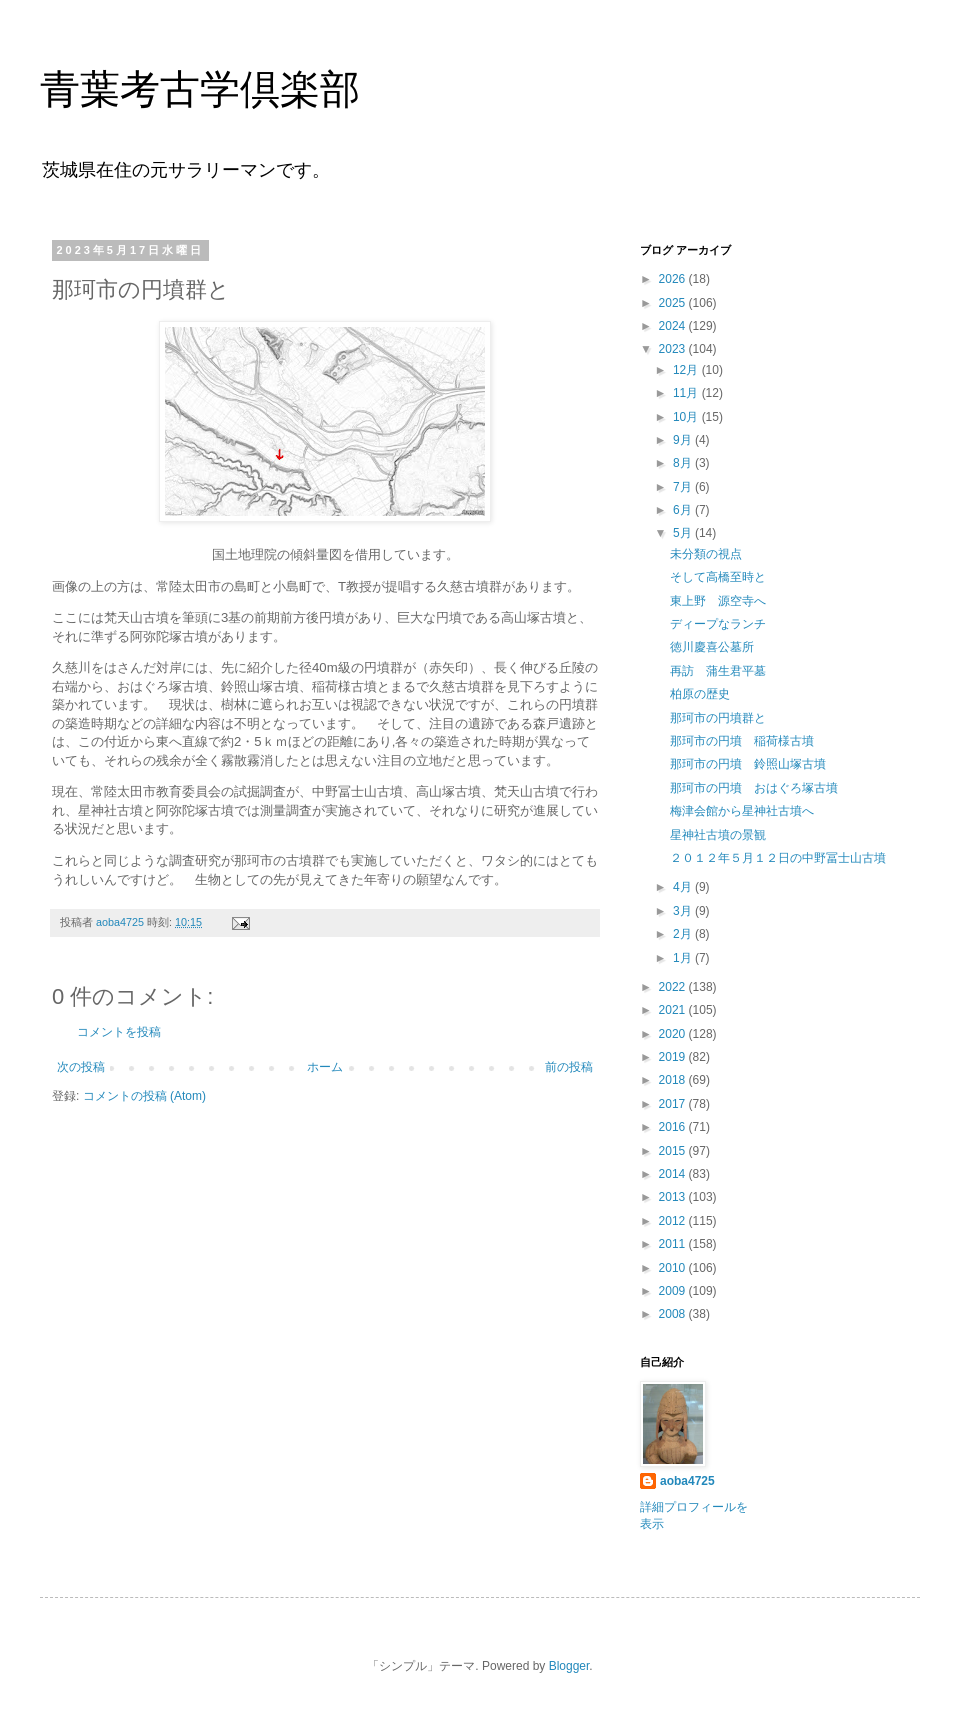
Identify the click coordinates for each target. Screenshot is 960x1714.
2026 (674, 279)
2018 (674, 1080)
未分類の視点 (706, 554)
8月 (684, 463)
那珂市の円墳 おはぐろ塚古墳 (754, 788)
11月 (687, 393)
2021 (674, 1010)
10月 (687, 417)
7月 (684, 487)
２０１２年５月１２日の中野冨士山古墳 (778, 858)
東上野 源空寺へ (718, 601)
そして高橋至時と (718, 577)
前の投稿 (569, 1067)
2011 (674, 1244)
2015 (674, 1151)
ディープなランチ (718, 624)
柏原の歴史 (700, 694)
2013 (674, 1197)
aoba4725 (687, 1481)
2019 (674, 1057)
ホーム (325, 1067)
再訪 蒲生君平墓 (718, 671)
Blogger (569, 1666)
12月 (687, 370)
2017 (674, 1104)
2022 (674, 987)
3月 (684, 911)
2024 (674, 326)
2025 (674, 303)
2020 (674, 1034)
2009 (674, 1291)
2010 (674, 1268)
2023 (674, 349)
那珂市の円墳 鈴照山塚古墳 (748, 764)
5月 (684, 533)
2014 (674, 1174)
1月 (684, 958)
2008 (674, 1314)
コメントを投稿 (119, 1032)
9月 (684, 440)
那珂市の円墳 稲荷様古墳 (742, 741)
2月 (684, 934)
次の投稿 (81, 1067)
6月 (684, 510)
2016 (674, 1127)
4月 (684, 887)
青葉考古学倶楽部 (200, 89)
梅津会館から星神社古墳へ (742, 811)
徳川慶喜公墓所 (712, 647)
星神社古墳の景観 (718, 835)
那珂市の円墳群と (718, 718)
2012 (674, 1221)
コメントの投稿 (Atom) (144, 1096)
